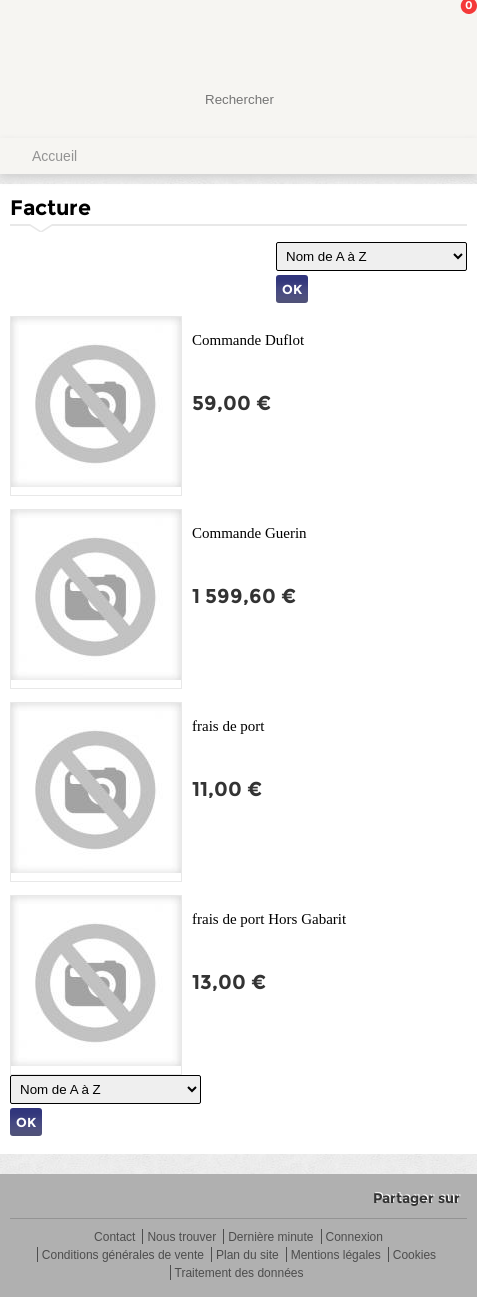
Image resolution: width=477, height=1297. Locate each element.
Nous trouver (181, 1237)
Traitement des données (239, 1273)
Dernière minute (270, 1237)
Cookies (414, 1255)
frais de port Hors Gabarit (269, 919)
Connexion (354, 1237)
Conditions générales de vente (123, 1255)
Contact (114, 1237)
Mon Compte (387, 35)
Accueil (54, 156)
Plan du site (247, 1255)
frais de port (228, 726)
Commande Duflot (248, 340)
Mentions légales (336, 1255)
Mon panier (446, 35)
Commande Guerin (249, 533)
